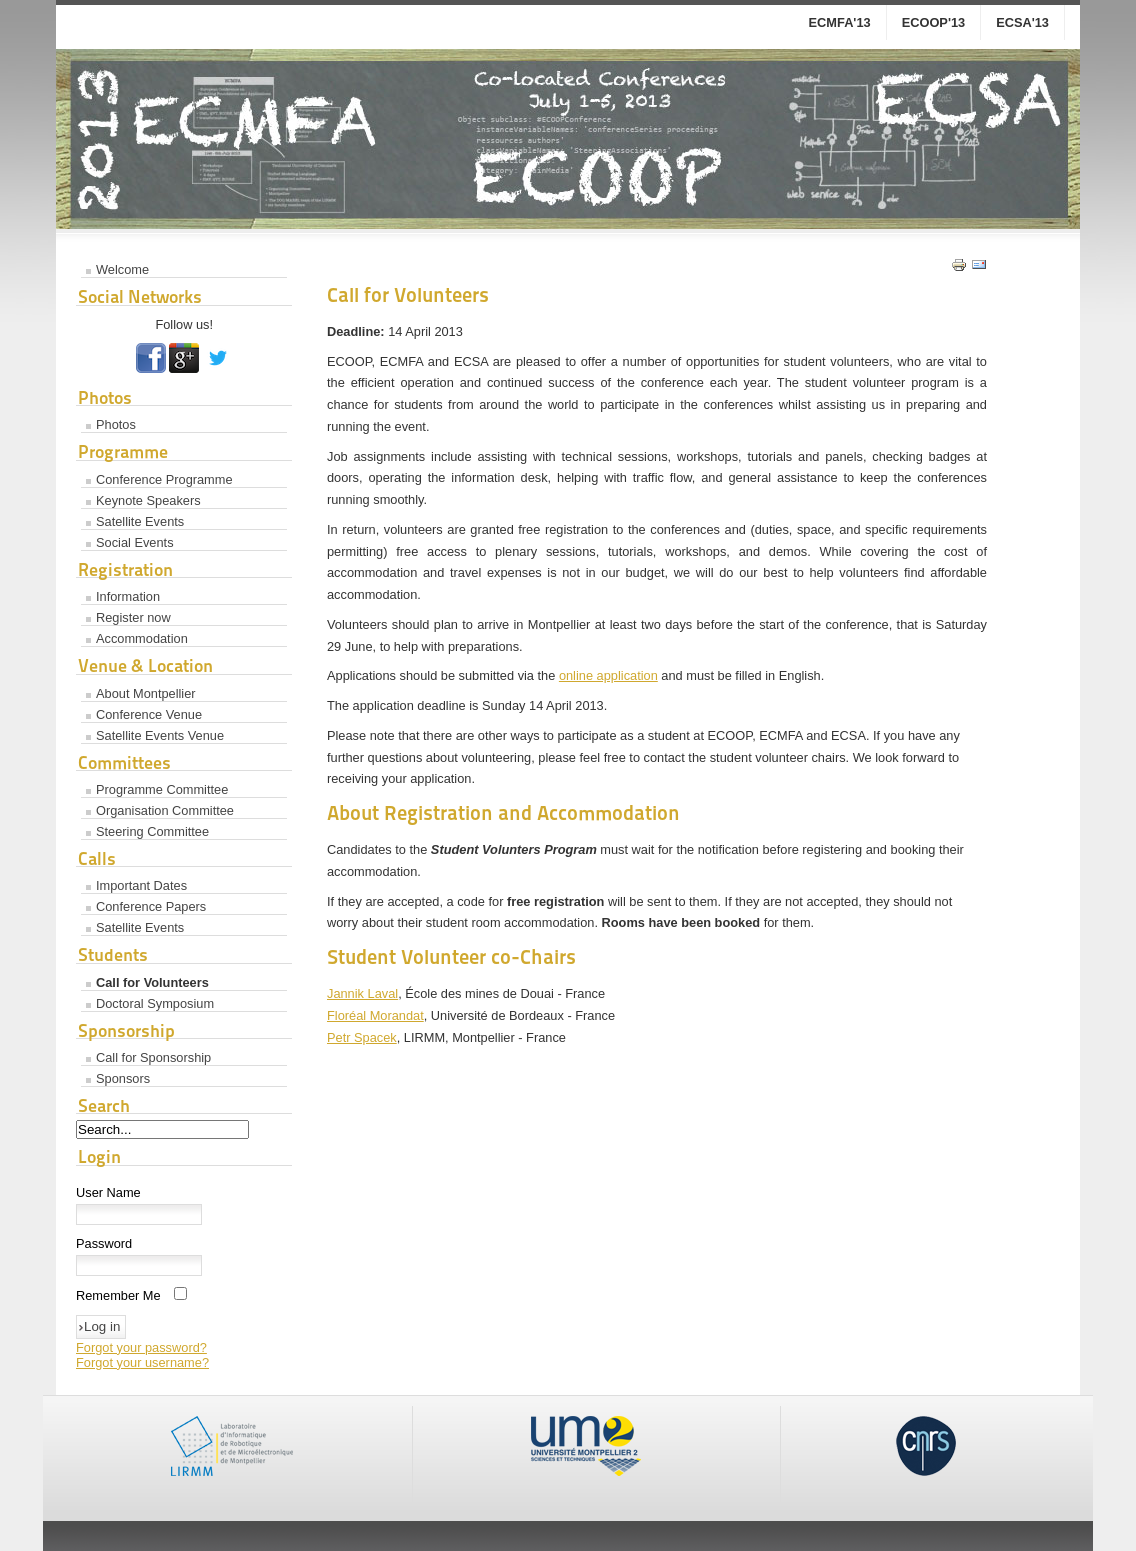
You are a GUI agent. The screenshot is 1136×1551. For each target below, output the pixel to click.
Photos (116, 424)
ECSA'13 (1022, 22)
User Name (108, 1192)
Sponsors (123, 1078)
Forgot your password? (141, 1347)
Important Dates (141, 885)
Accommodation (142, 638)
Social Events (135, 542)
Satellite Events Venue (160, 735)
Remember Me (118, 1295)
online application (608, 675)
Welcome (122, 269)
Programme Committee (162, 789)
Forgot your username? (142, 1362)
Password (104, 1243)
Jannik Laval (362, 993)
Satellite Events (140, 521)
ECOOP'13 (934, 22)
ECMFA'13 (840, 22)
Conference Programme (164, 479)
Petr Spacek (362, 1037)
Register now (133, 617)
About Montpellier (146, 693)
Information (128, 596)
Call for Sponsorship (153, 1057)
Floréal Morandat (375, 1015)
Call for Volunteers (152, 982)
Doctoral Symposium (155, 1003)
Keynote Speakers (148, 500)
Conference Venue (149, 714)
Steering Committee (152, 831)
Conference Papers (151, 906)
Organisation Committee (165, 810)
